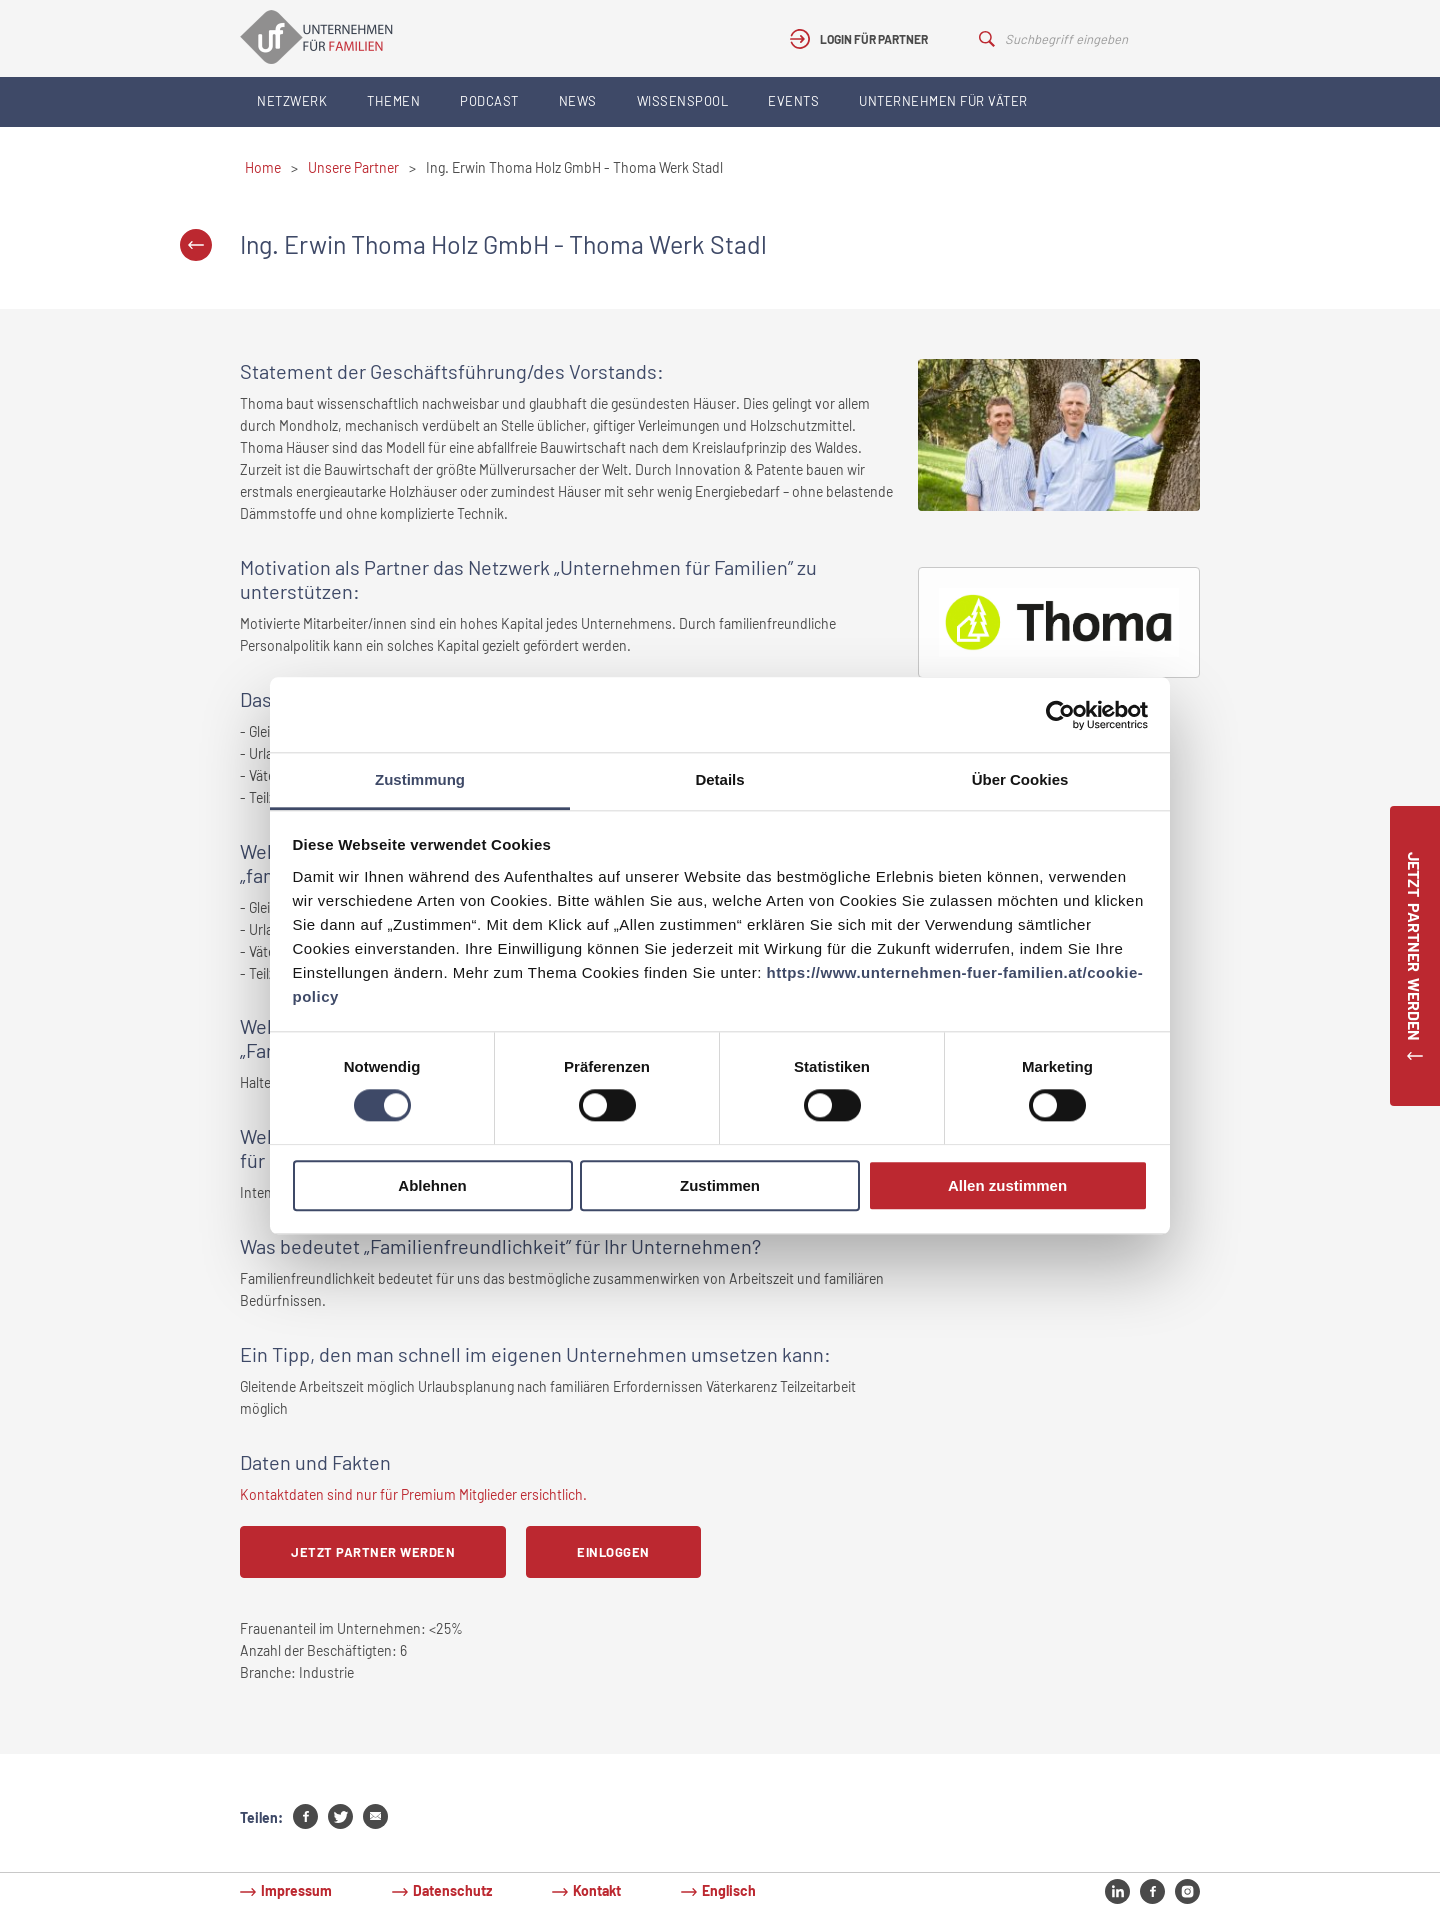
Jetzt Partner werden (373, 1552)
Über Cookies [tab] (1020, 779)
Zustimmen (720, 1185)
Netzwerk (292, 101)
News (578, 101)
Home (263, 167)
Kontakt (597, 1890)
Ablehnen (432, 1185)
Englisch (729, 1890)
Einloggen (613, 1552)
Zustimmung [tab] (420, 779)
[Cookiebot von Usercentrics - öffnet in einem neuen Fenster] (1060, 715)
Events (793, 101)
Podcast (489, 101)
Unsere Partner (353, 167)
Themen (393, 101)
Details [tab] (719, 779)
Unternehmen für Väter (943, 101)
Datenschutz (452, 1890)
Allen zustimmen (1007, 1185)
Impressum (296, 1890)
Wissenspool (683, 101)
